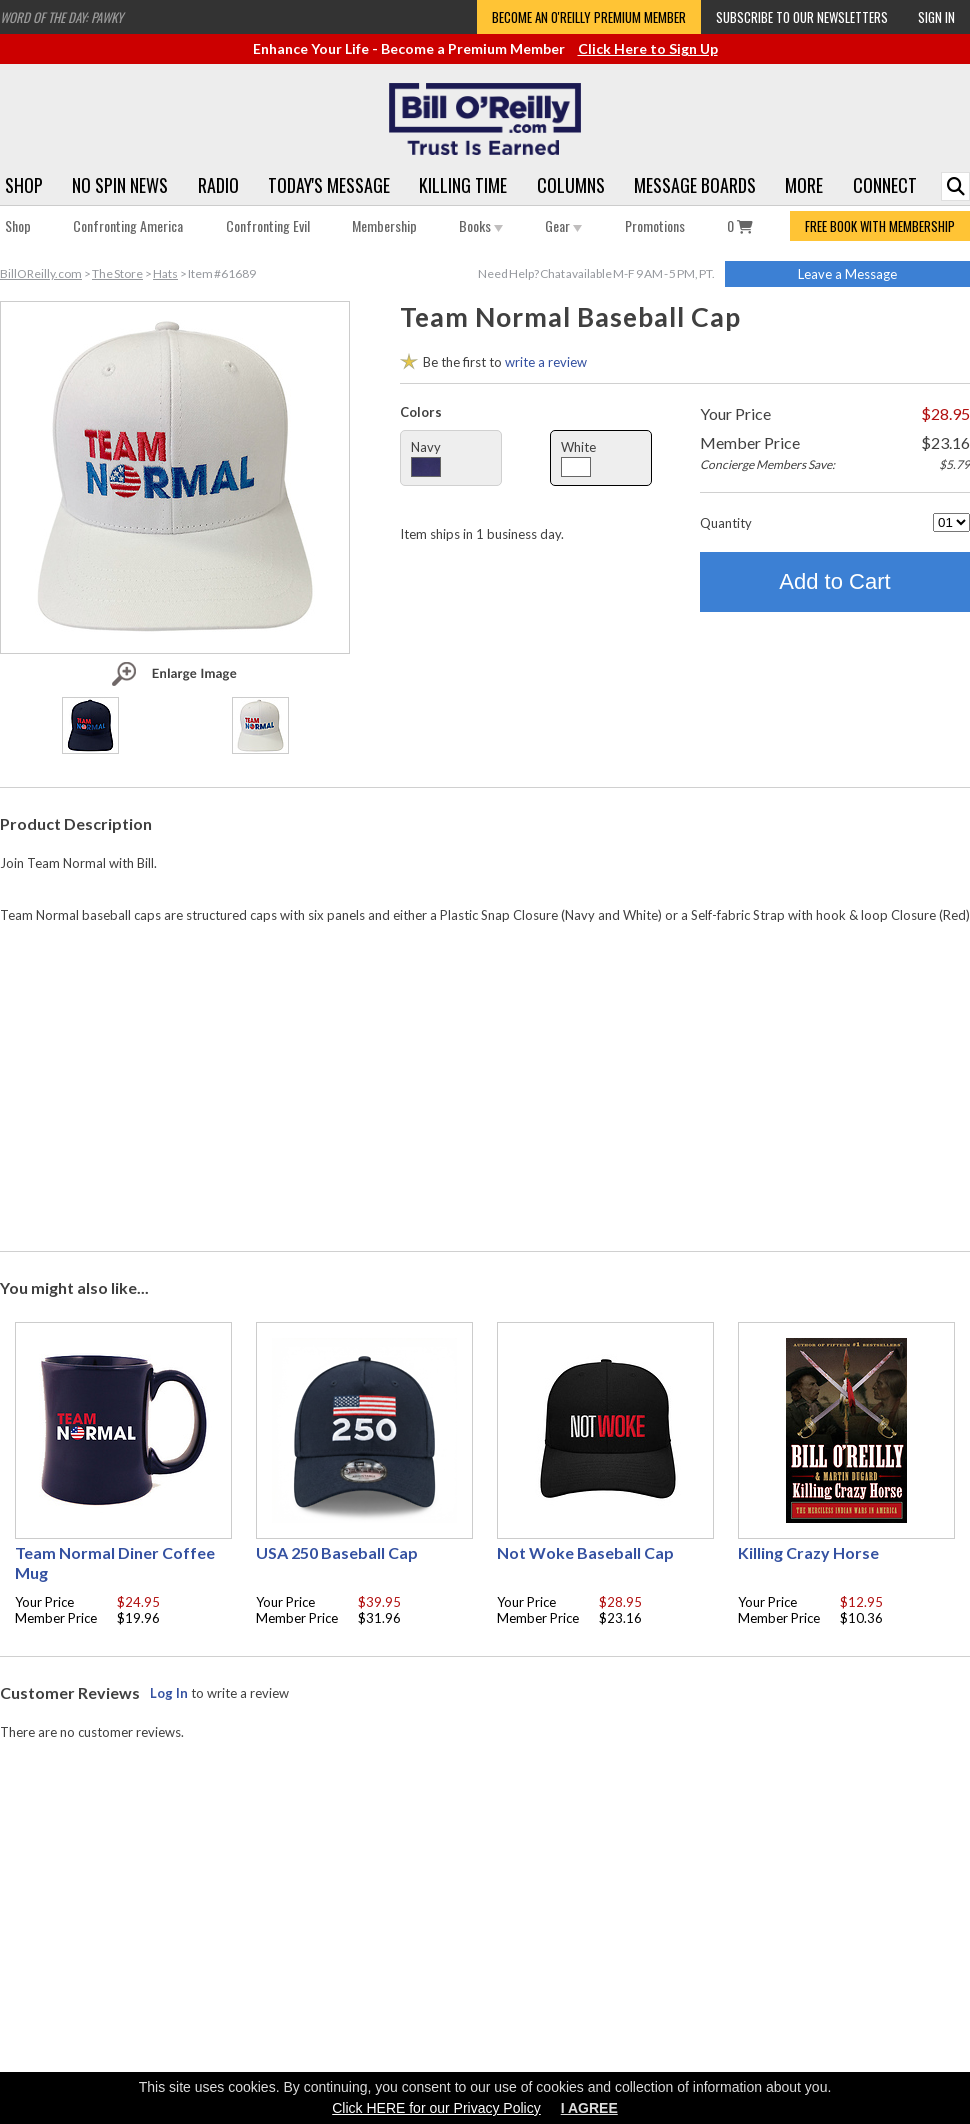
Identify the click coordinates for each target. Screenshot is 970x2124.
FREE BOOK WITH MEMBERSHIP (880, 226)
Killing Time (463, 185)
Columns (571, 185)
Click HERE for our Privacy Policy (436, 2108)
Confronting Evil (268, 225)
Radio (218, 185)
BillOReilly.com (41, 273)
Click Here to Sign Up (648, 48)
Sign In (936, 17)
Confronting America (128, 225)
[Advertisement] (485, 1083)
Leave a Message (847, 274)
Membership (384, 225)
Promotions (655, 225)
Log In (169, 1693)
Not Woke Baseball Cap (585, 1552)
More (804, 185)
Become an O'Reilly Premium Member (589, 17)
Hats (165, 273)
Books (481, 225)
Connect (885, 185)
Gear (563, 225)
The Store (117, 273)
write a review (546, 362)
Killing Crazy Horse (808, 1552)
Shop (24, 185)
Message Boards (695, 185)
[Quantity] (951, 522)
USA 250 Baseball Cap (337, 1552)
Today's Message (329, 185)
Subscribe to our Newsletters (802, 17)
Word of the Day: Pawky (61, 17)
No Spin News (120, 185)
